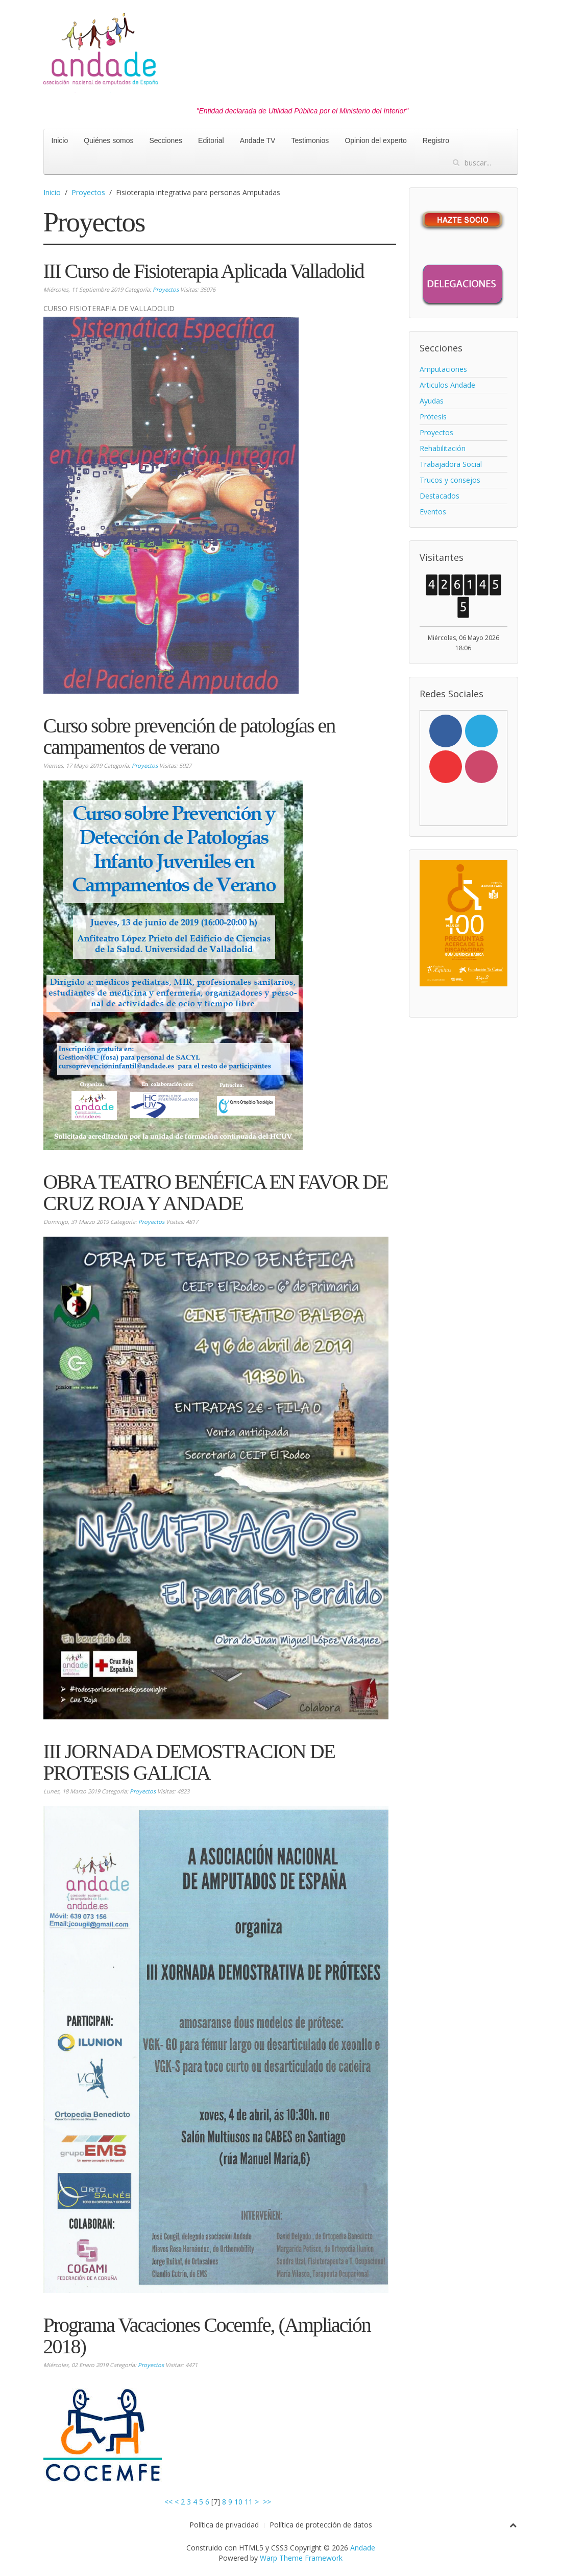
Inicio (60, 140)
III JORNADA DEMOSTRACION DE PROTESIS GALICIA (189, 1762)
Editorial (211, 140)
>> (268, 2502)
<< (168, 2502)
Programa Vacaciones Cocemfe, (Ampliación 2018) (207, 2335)
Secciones (165, 140)
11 (249, 2502)
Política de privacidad (224, 2525)
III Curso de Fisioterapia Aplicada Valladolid (203, 270)
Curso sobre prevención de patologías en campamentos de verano (189, 736)
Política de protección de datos (321, 2525)
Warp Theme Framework (301, 2558)
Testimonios (310, 140)
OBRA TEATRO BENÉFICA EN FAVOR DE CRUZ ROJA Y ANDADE (215, 1192)
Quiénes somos (108, 140)
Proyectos (88, 192)
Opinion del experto (375, 140)
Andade (362, 2548)
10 (238, 2502)
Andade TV (258, 140)
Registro (436, 140)
